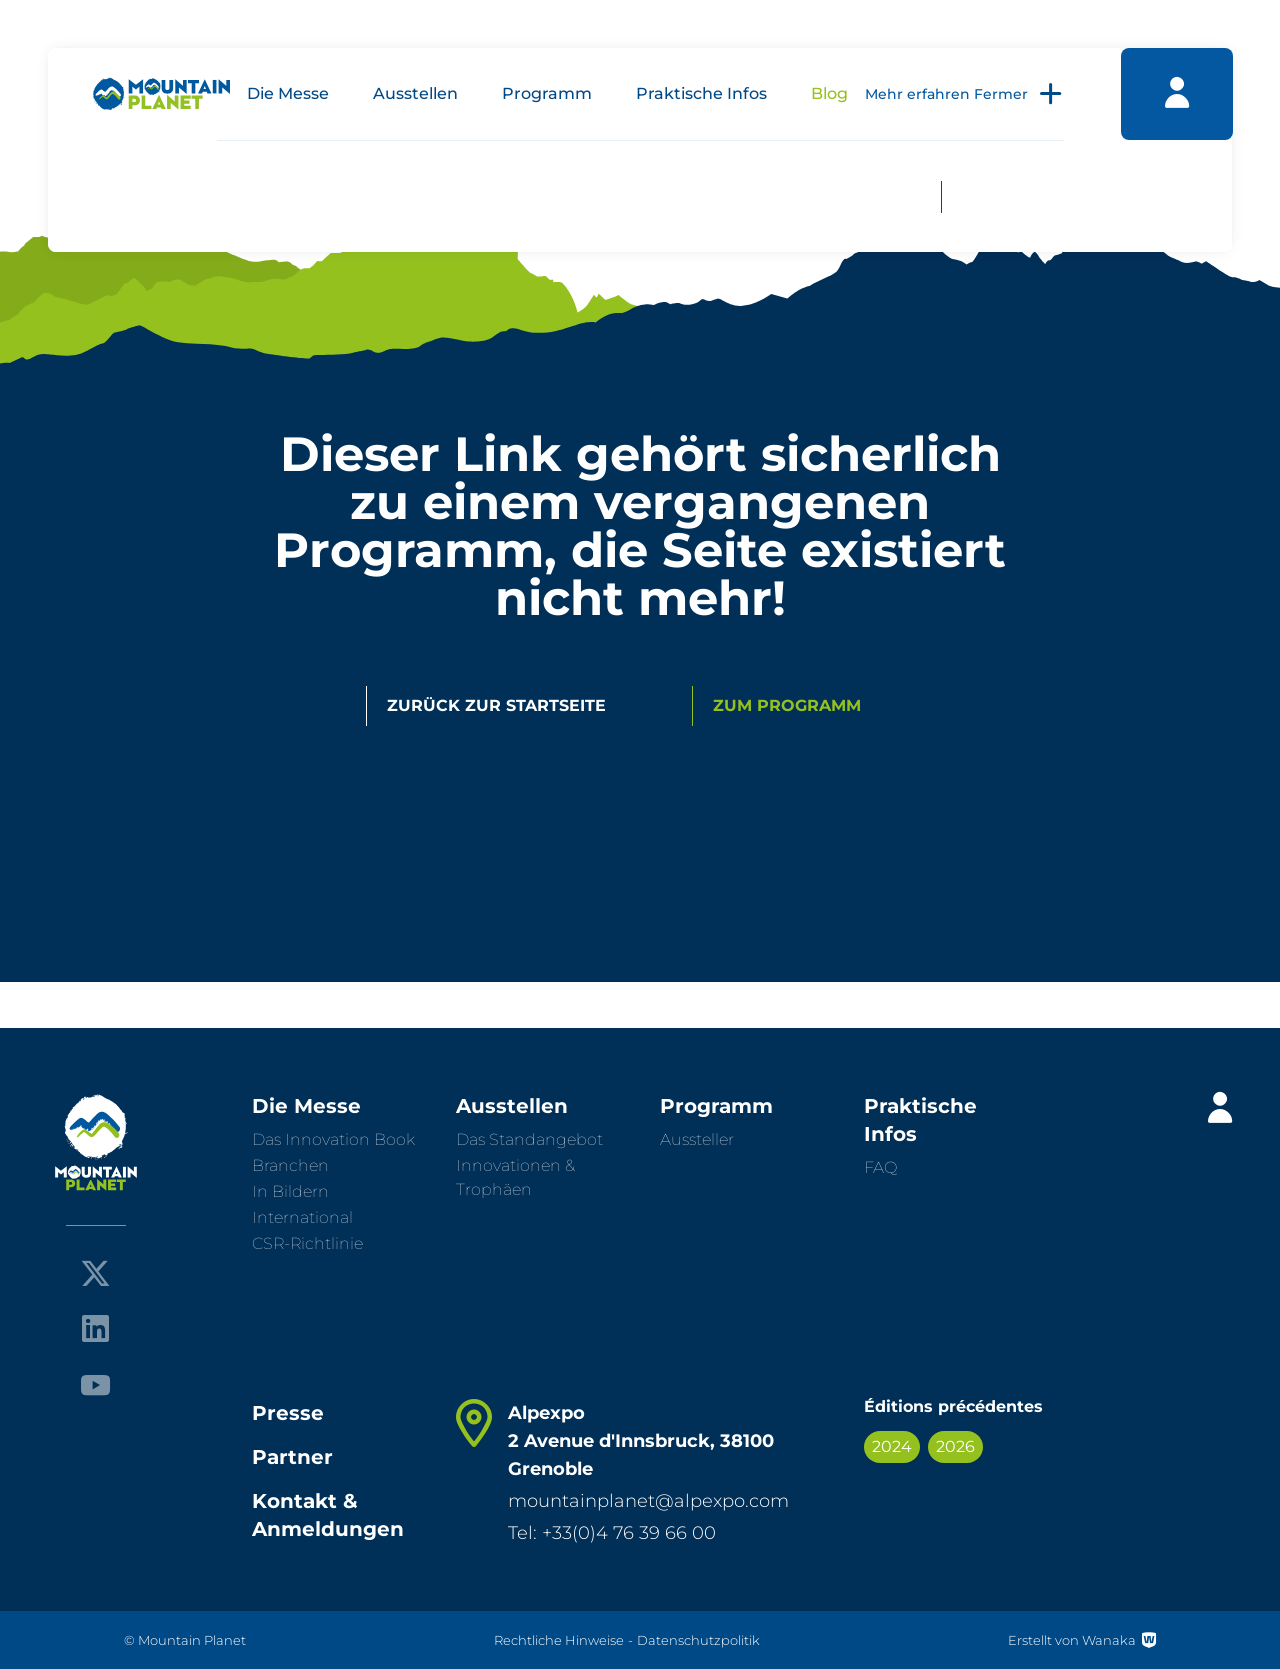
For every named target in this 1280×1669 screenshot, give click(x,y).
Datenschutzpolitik (698, 1640)
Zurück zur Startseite (496, 705)
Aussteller (697, 1139)
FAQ (880, 1167)
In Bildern (290, 1191)
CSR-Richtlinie (307, 1243)
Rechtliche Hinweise (559, 1640)
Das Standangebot (529, 1139)
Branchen (290, 1165)
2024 (892, 1446)
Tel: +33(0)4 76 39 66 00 (612, 1533)
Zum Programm (787, 705)
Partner (292, 1457)
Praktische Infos (701, 93)
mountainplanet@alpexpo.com (648, 1501)
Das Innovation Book (333, 1139)
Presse (288, 1413)
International (302, 1217)
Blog (829, 93)
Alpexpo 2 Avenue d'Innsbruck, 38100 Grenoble (641, 1441)
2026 (955, 1446)
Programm (547, 93)
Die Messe (288, 93)
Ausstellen (415, 93)
